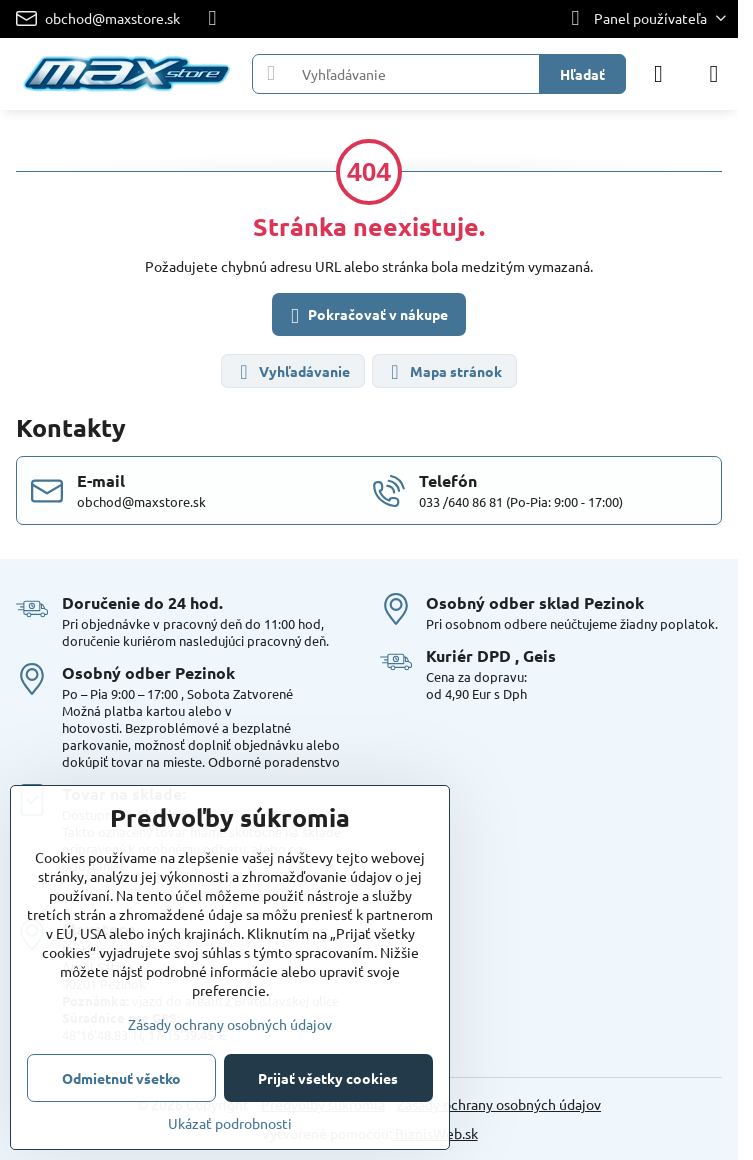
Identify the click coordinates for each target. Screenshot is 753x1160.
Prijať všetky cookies (328, 1078)
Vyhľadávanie (292, 372)
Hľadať (582, 74)
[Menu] (714, 74)
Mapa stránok (443, 372)
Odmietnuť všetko (121, 1078)
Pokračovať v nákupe (366, 316)
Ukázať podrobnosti (230, 1123)
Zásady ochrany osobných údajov (499, 1104)
